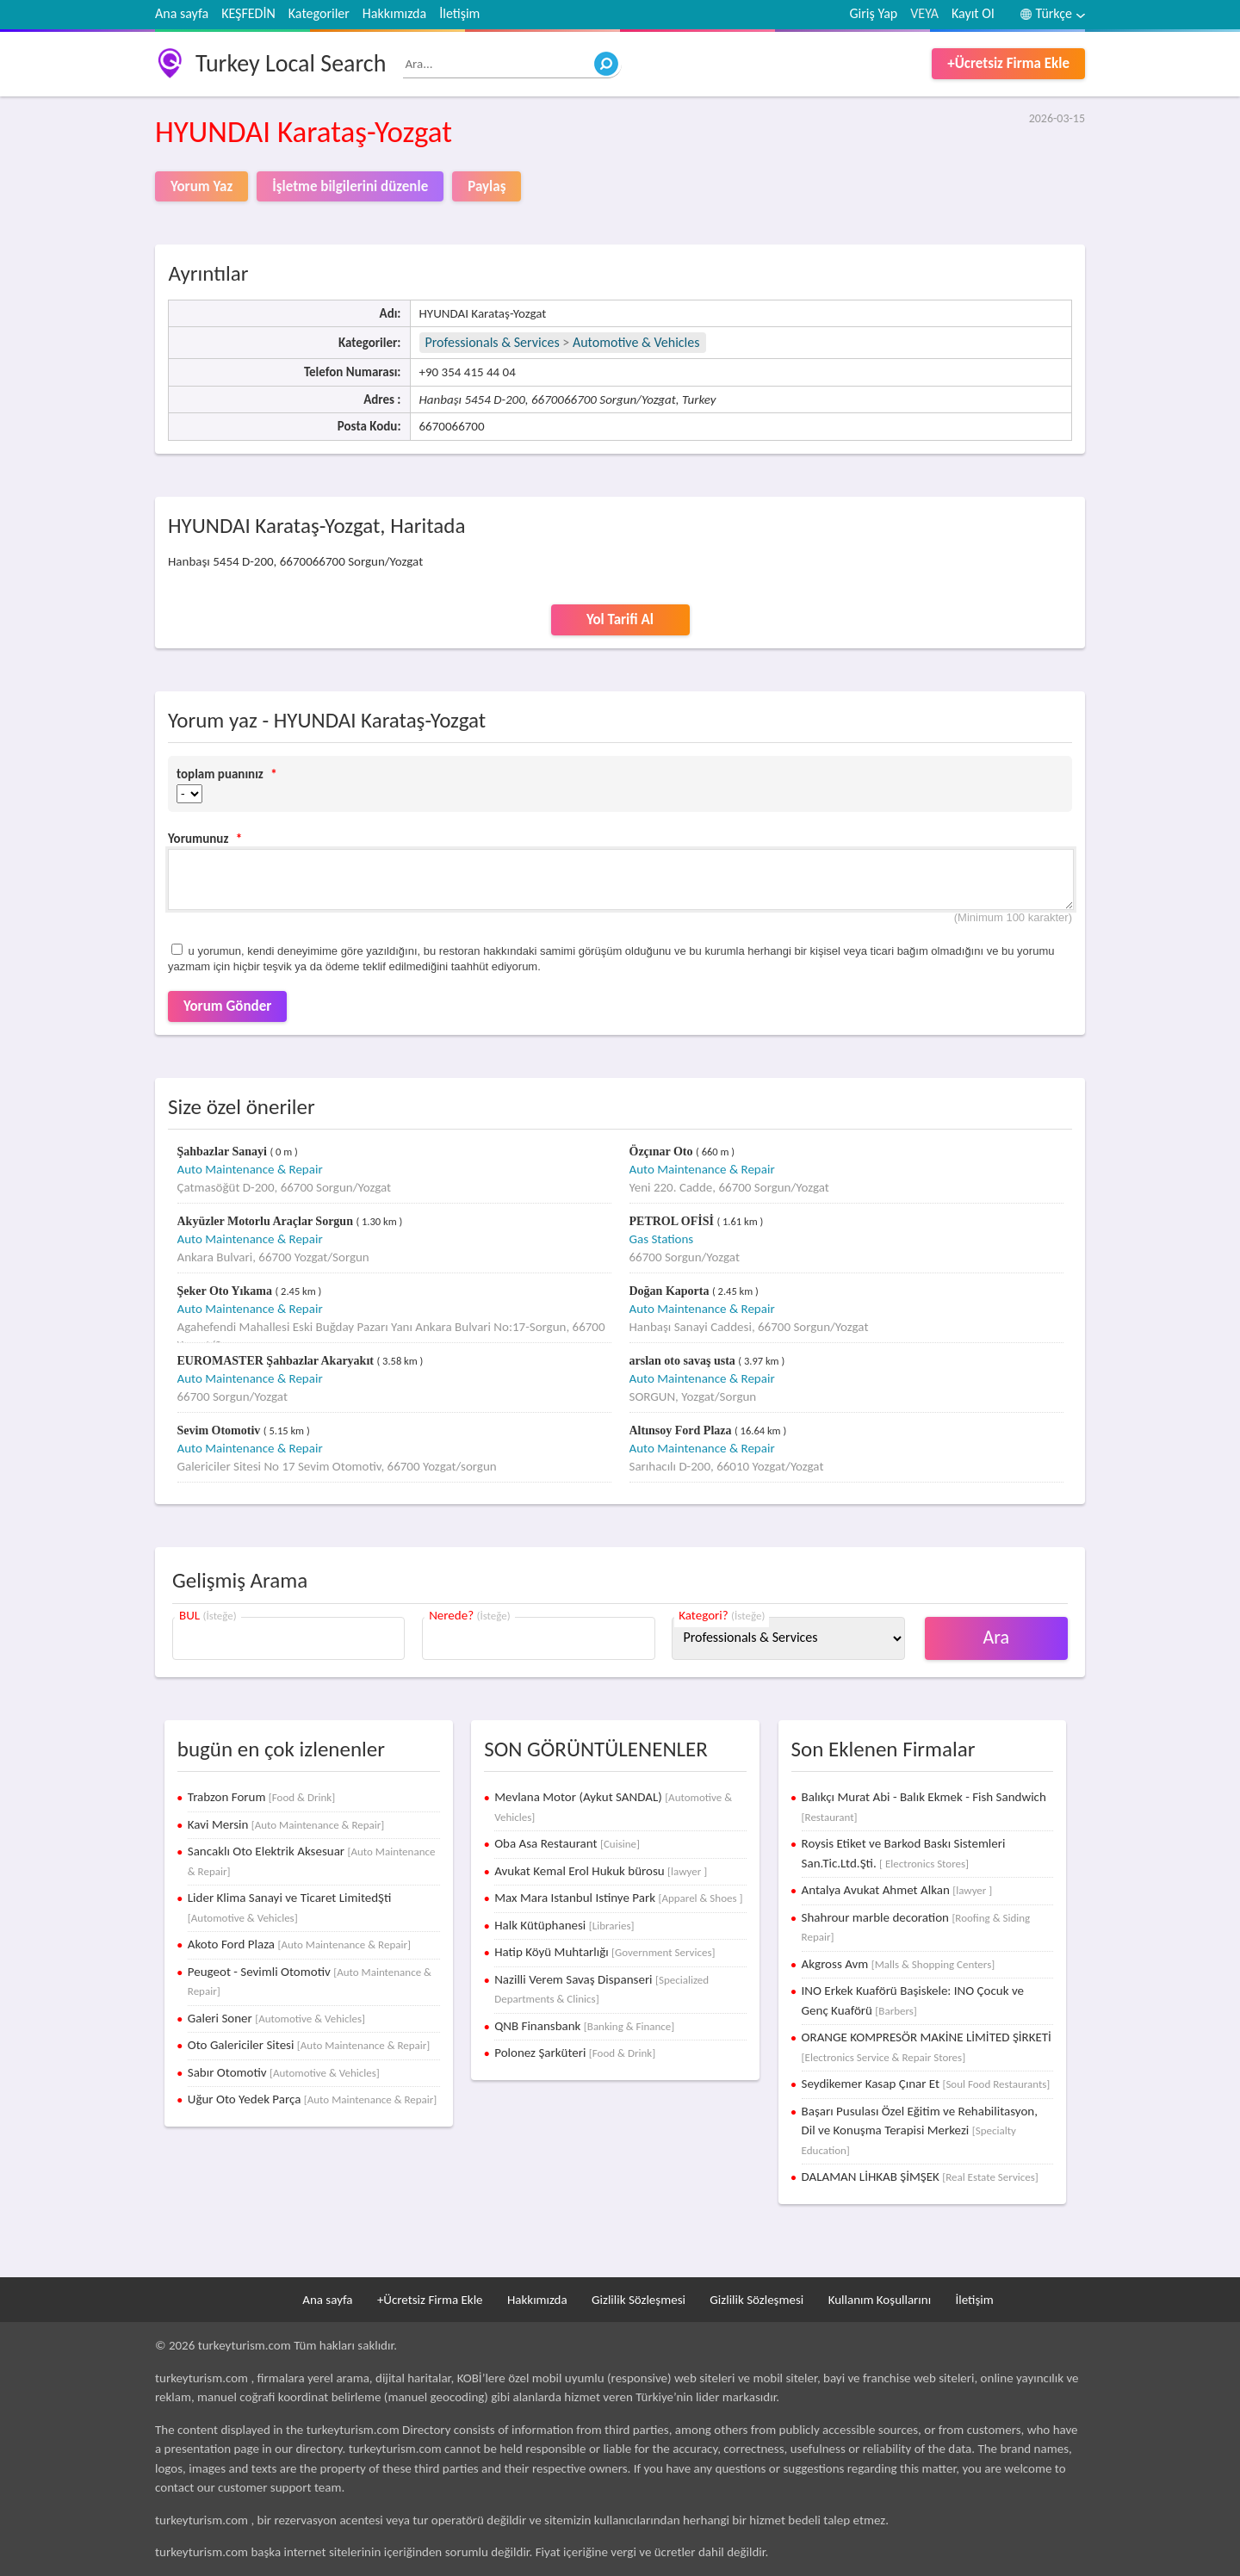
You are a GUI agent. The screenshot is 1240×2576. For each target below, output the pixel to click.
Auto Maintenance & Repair (250, 1169)
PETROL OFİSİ (673, 1221)
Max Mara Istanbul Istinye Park (618, 1897)
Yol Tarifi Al (620, 619)
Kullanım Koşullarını (879, 2299)
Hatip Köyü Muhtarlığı (604, 1952)
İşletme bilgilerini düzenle (350, 186)
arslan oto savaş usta (684, 1360)
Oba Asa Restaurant (567, 1843)
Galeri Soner (276, 2018)
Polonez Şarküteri (574, 2052)
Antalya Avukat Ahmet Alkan (897, 1890)
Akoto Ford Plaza (299, 1944)
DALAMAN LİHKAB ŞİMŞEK (920, 2176)
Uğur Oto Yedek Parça (312, 2099)
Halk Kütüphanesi (564, 1925)
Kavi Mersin (286, 1824)
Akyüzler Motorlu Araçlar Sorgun (266, 1221)
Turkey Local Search (290, 63)
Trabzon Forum (261, 1797)
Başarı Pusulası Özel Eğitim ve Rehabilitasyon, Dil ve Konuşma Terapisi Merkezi (920, 2130)
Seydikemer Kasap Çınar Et (926, 2083)
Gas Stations (661, 1239)
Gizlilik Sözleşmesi (638, 2299)
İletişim (459, 13)
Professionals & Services (492, 342)
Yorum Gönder (227, 1006)
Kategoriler (319, 13)
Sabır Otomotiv (284, 2072)
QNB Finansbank (584, 2026)
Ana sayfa (181, 13)
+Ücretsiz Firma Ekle (1008, 63)
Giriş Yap (874, 13)
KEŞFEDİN (248, 13)
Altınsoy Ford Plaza (682, 1430)
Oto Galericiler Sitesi (309, 2045)
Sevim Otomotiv (220, 1430)
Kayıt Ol (973, 13)
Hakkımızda (394, 13)
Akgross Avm (898, 1964)
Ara (996, 1637)
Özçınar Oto (663, 1151)
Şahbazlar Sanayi (223, 1151)
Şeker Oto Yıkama (226, 1291)
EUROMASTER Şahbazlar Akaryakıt (277, 1360)
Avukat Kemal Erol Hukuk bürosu (600, 1871)
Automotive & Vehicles (636, 342)
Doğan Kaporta (670, 1291)
